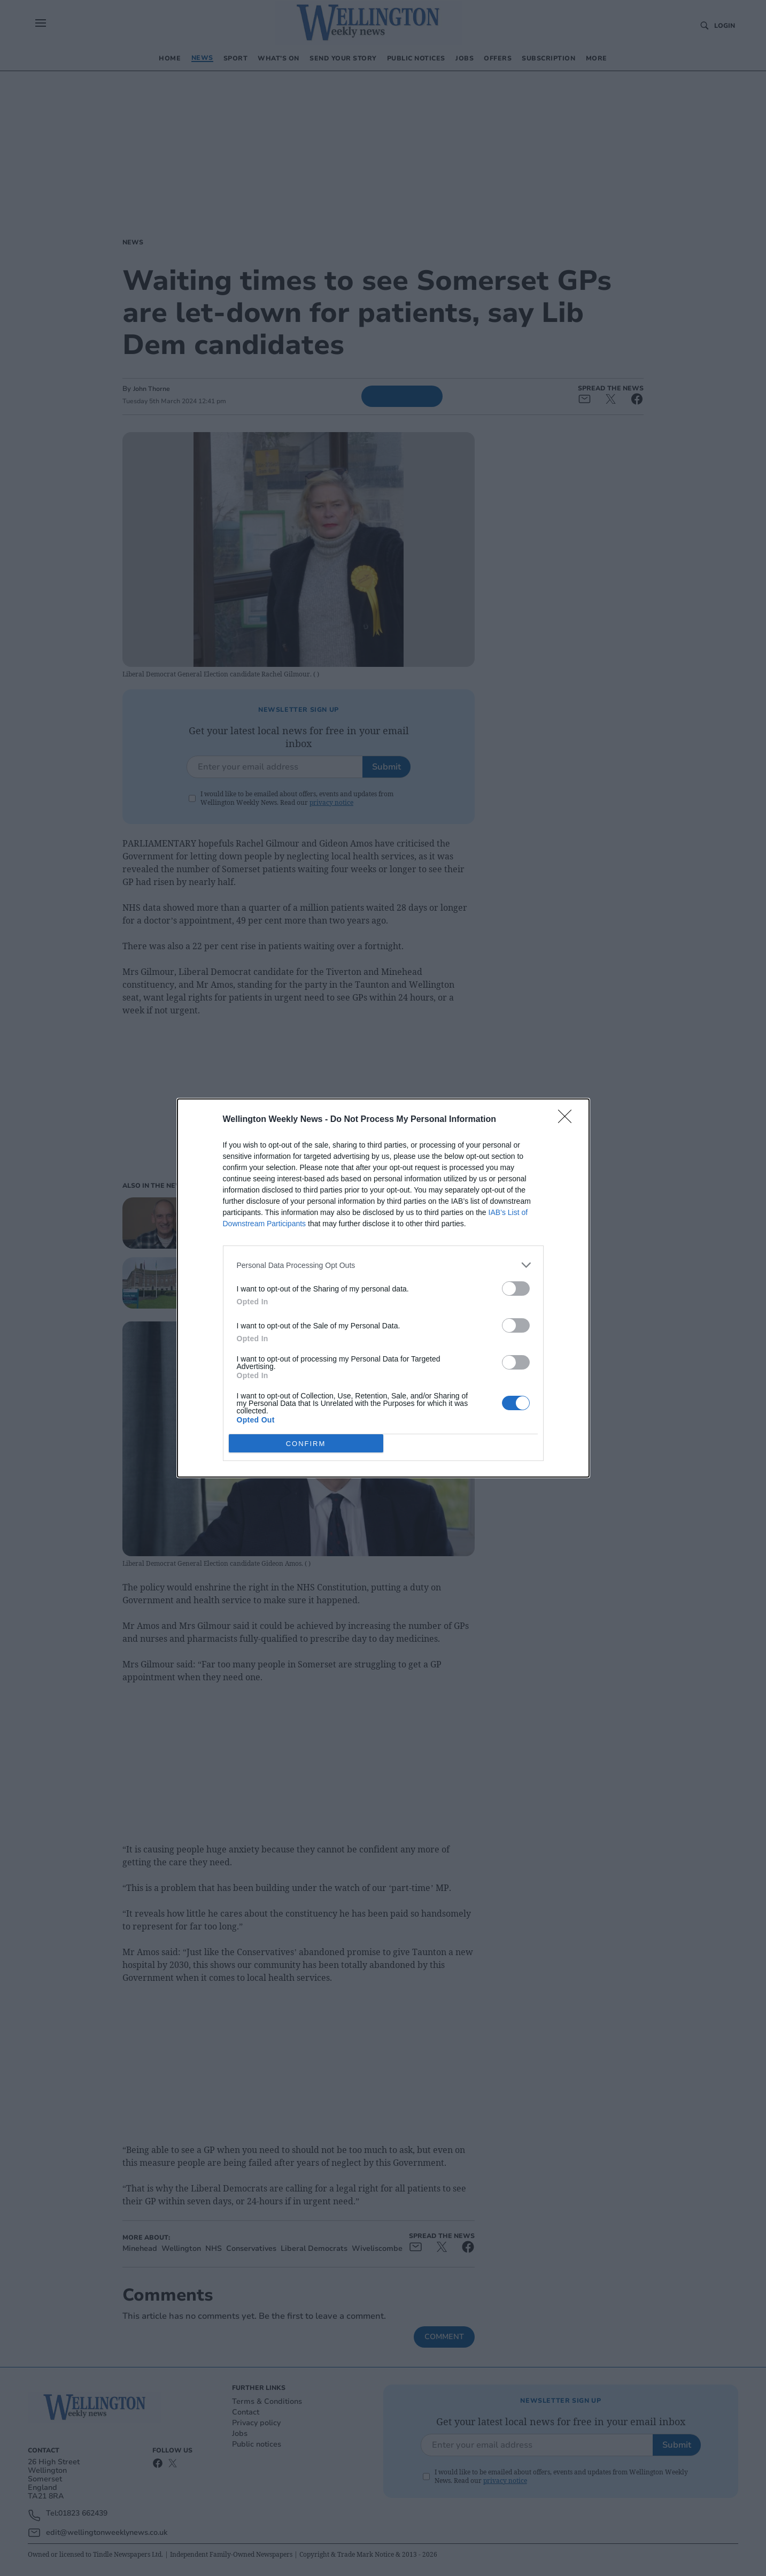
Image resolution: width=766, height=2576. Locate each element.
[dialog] (383, 1288)
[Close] (568, 1120)
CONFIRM (306, 1443)
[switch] (516, 1288)
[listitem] (383, 1265)
